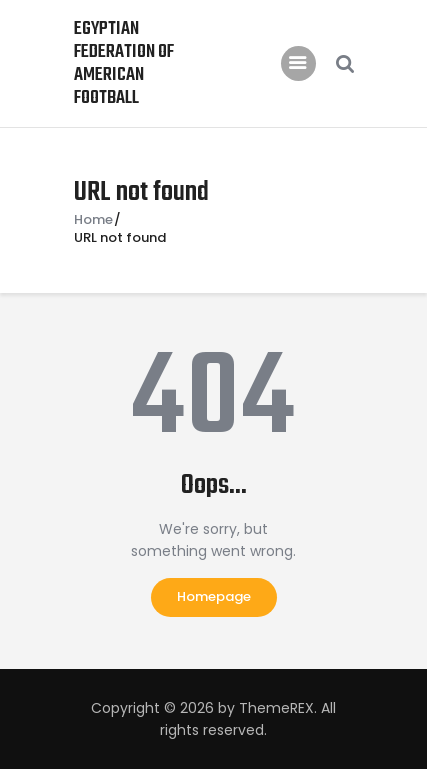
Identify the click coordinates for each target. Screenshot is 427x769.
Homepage (214, 596)
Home (93, 220)
